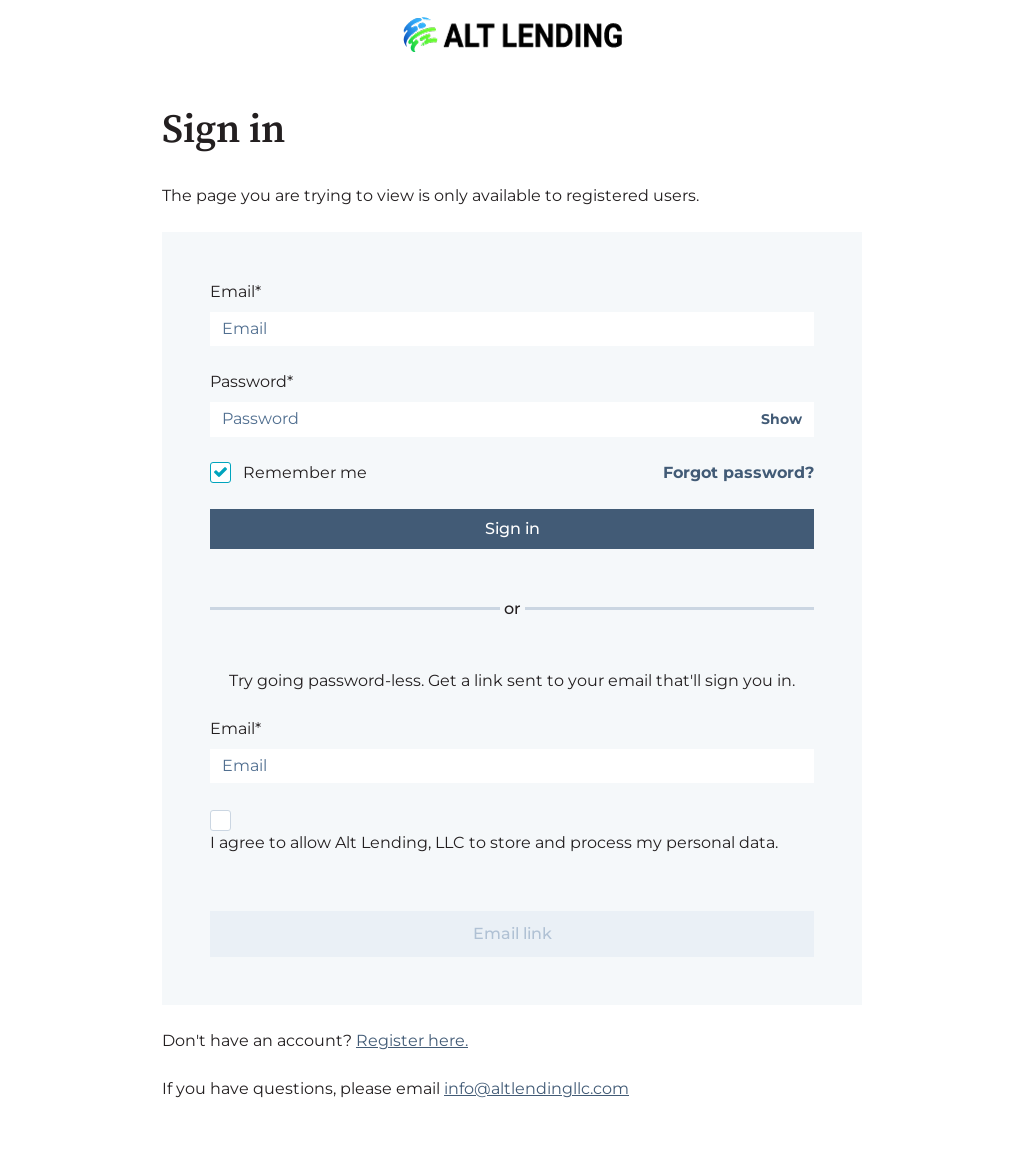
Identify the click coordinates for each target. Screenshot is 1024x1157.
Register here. (412, 1040)
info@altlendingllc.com (536, 1088)
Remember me (305, 472)
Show (781, 419)
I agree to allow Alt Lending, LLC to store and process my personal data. (494, 842)
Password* (251, 381)
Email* (235, 291)
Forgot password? (738, 472)
